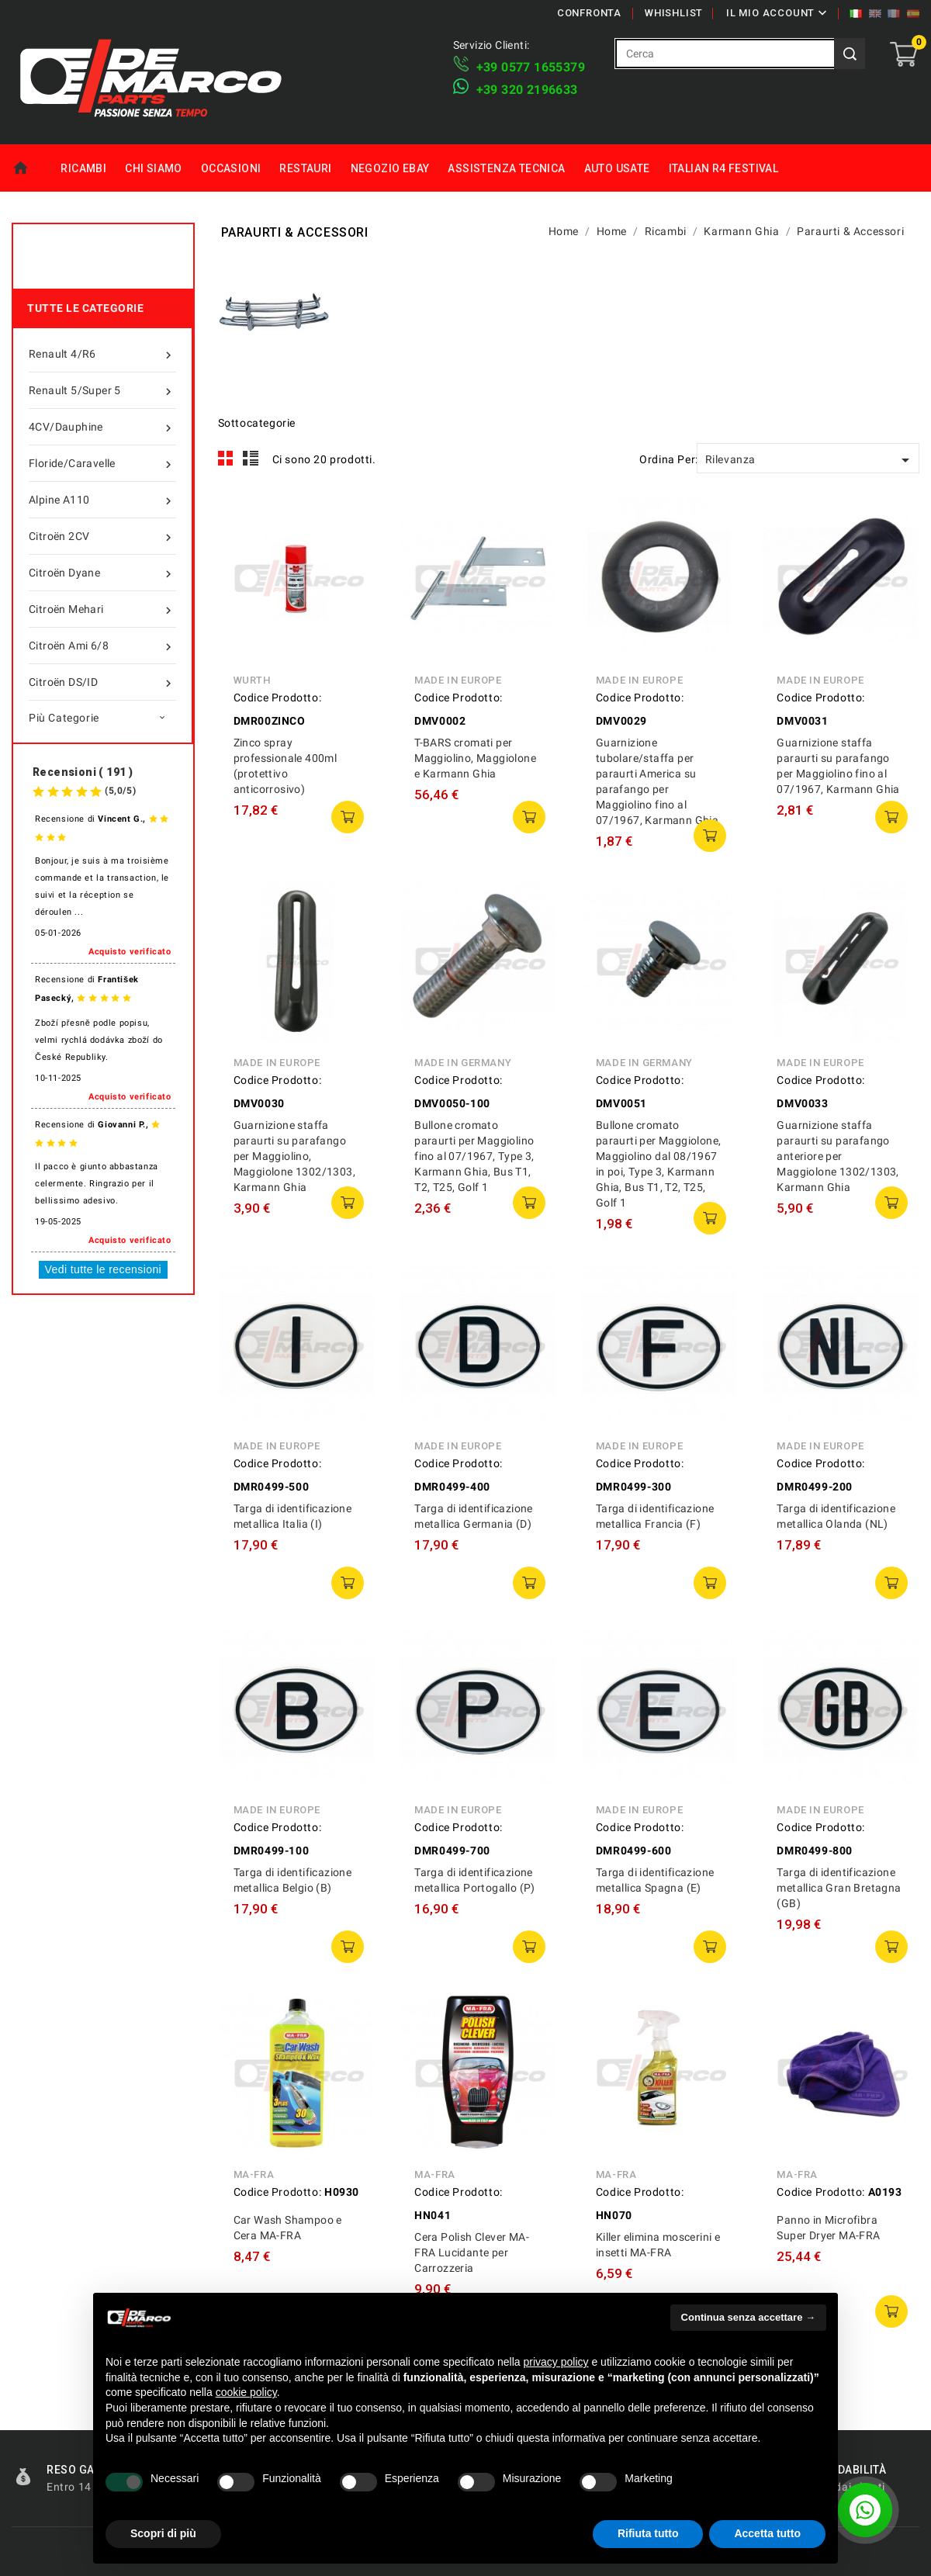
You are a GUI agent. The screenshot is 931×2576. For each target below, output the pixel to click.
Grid (226, 458)
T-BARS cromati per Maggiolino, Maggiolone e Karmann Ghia (475, 758)
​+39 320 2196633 (527, 89)
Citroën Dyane (102, 572)
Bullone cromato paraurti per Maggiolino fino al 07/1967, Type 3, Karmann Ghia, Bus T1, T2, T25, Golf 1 (474, 1156)
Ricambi (83, 168)
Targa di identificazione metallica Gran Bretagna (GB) (839, 1887)
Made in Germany (462, 1062)
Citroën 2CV (102, 536)
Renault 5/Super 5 (102, 390)
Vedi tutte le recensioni (103, 1269)
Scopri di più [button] (163, 2533)
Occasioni (231, 168)
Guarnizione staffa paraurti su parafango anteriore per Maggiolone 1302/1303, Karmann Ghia (837, 1156)
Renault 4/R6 (102, 353)
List (251, 458)
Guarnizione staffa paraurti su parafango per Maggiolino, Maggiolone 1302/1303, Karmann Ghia (294, 1156)
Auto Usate (617, 168)
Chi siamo (153, 168)
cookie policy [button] (246, 2392)
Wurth (252, 680)
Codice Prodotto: (278, 697)
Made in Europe (457, 680)
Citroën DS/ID (102, 682)
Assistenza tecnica (506, 168)
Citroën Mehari (102, 609)
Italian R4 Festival (724, 168)
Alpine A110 (102, 499)
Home (31, 168)
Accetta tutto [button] (767, 2533)
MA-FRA (254, 2174)
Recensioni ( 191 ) (83, 772)
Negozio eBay (390, 168)
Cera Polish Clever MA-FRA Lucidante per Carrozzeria (471, 2252)
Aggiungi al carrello (347, 817)
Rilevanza (810, 460)
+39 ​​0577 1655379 (530, 67)
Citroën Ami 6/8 (102, 645)
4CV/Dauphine (102, 426)
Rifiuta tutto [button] (648, 2533)
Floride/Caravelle (102, 463)
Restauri (305, 168)
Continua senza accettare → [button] (748, 2317)
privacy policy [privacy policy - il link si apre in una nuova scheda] (556, 2362)
